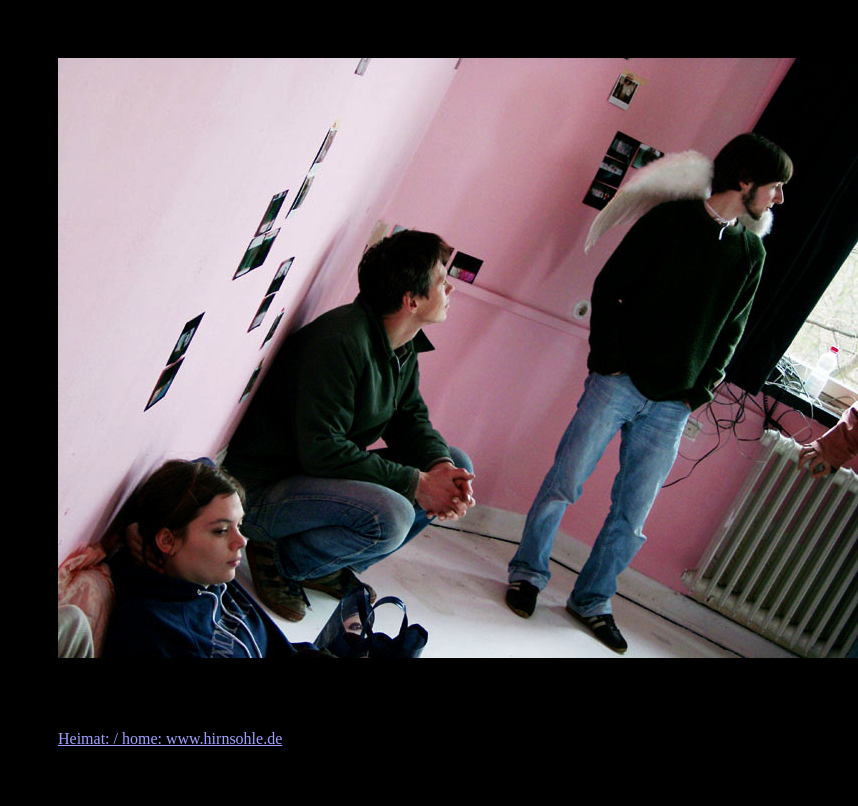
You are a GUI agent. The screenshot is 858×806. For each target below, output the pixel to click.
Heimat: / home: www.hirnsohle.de (170, 738)
